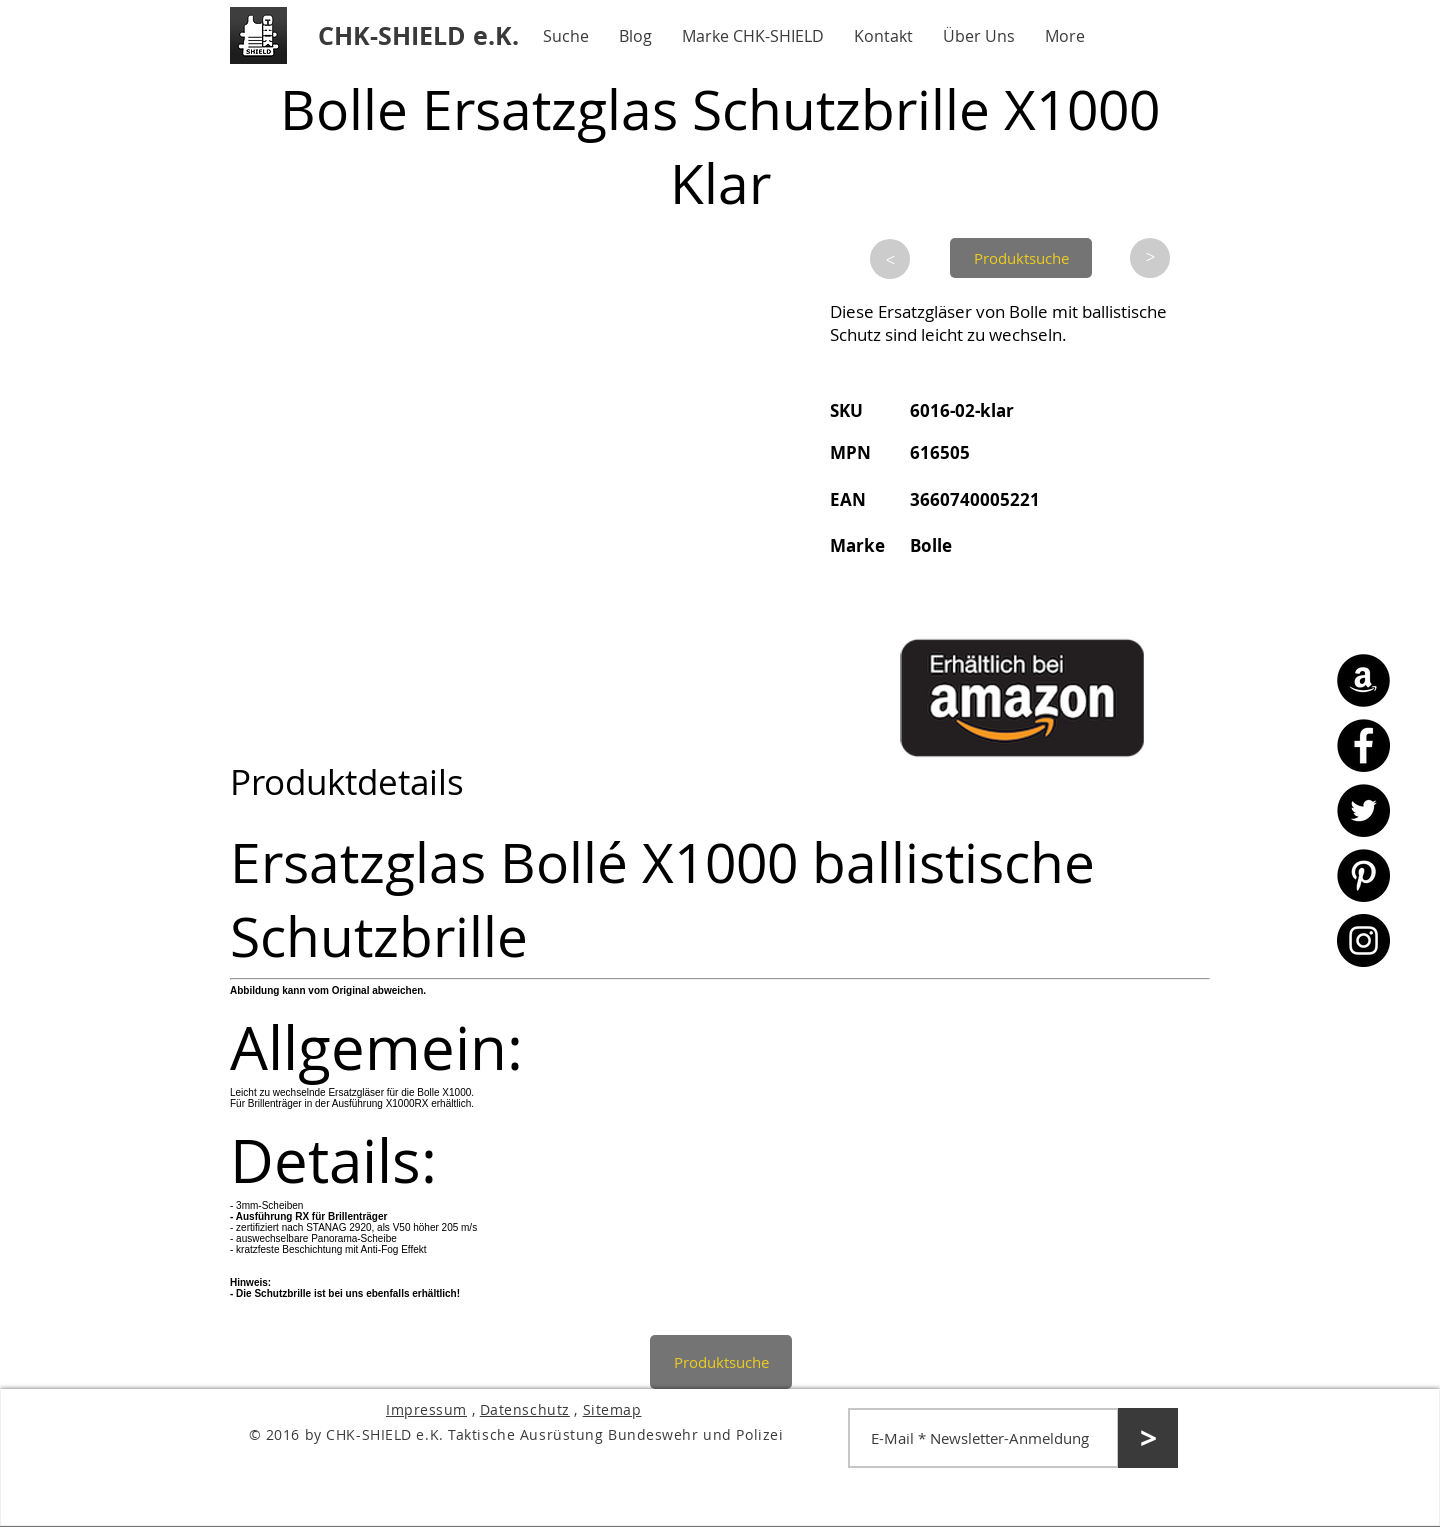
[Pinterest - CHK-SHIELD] (1363, 875)
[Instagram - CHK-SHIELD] (1363, 940)
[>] (890, 259)
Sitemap (612, 1409)
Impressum (426, 1409)
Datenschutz (525, 1409)
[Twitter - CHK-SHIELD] (1363, 810)
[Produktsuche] (1021, 258)
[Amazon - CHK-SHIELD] (1363, 680)
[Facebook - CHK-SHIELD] (1363, 745)
